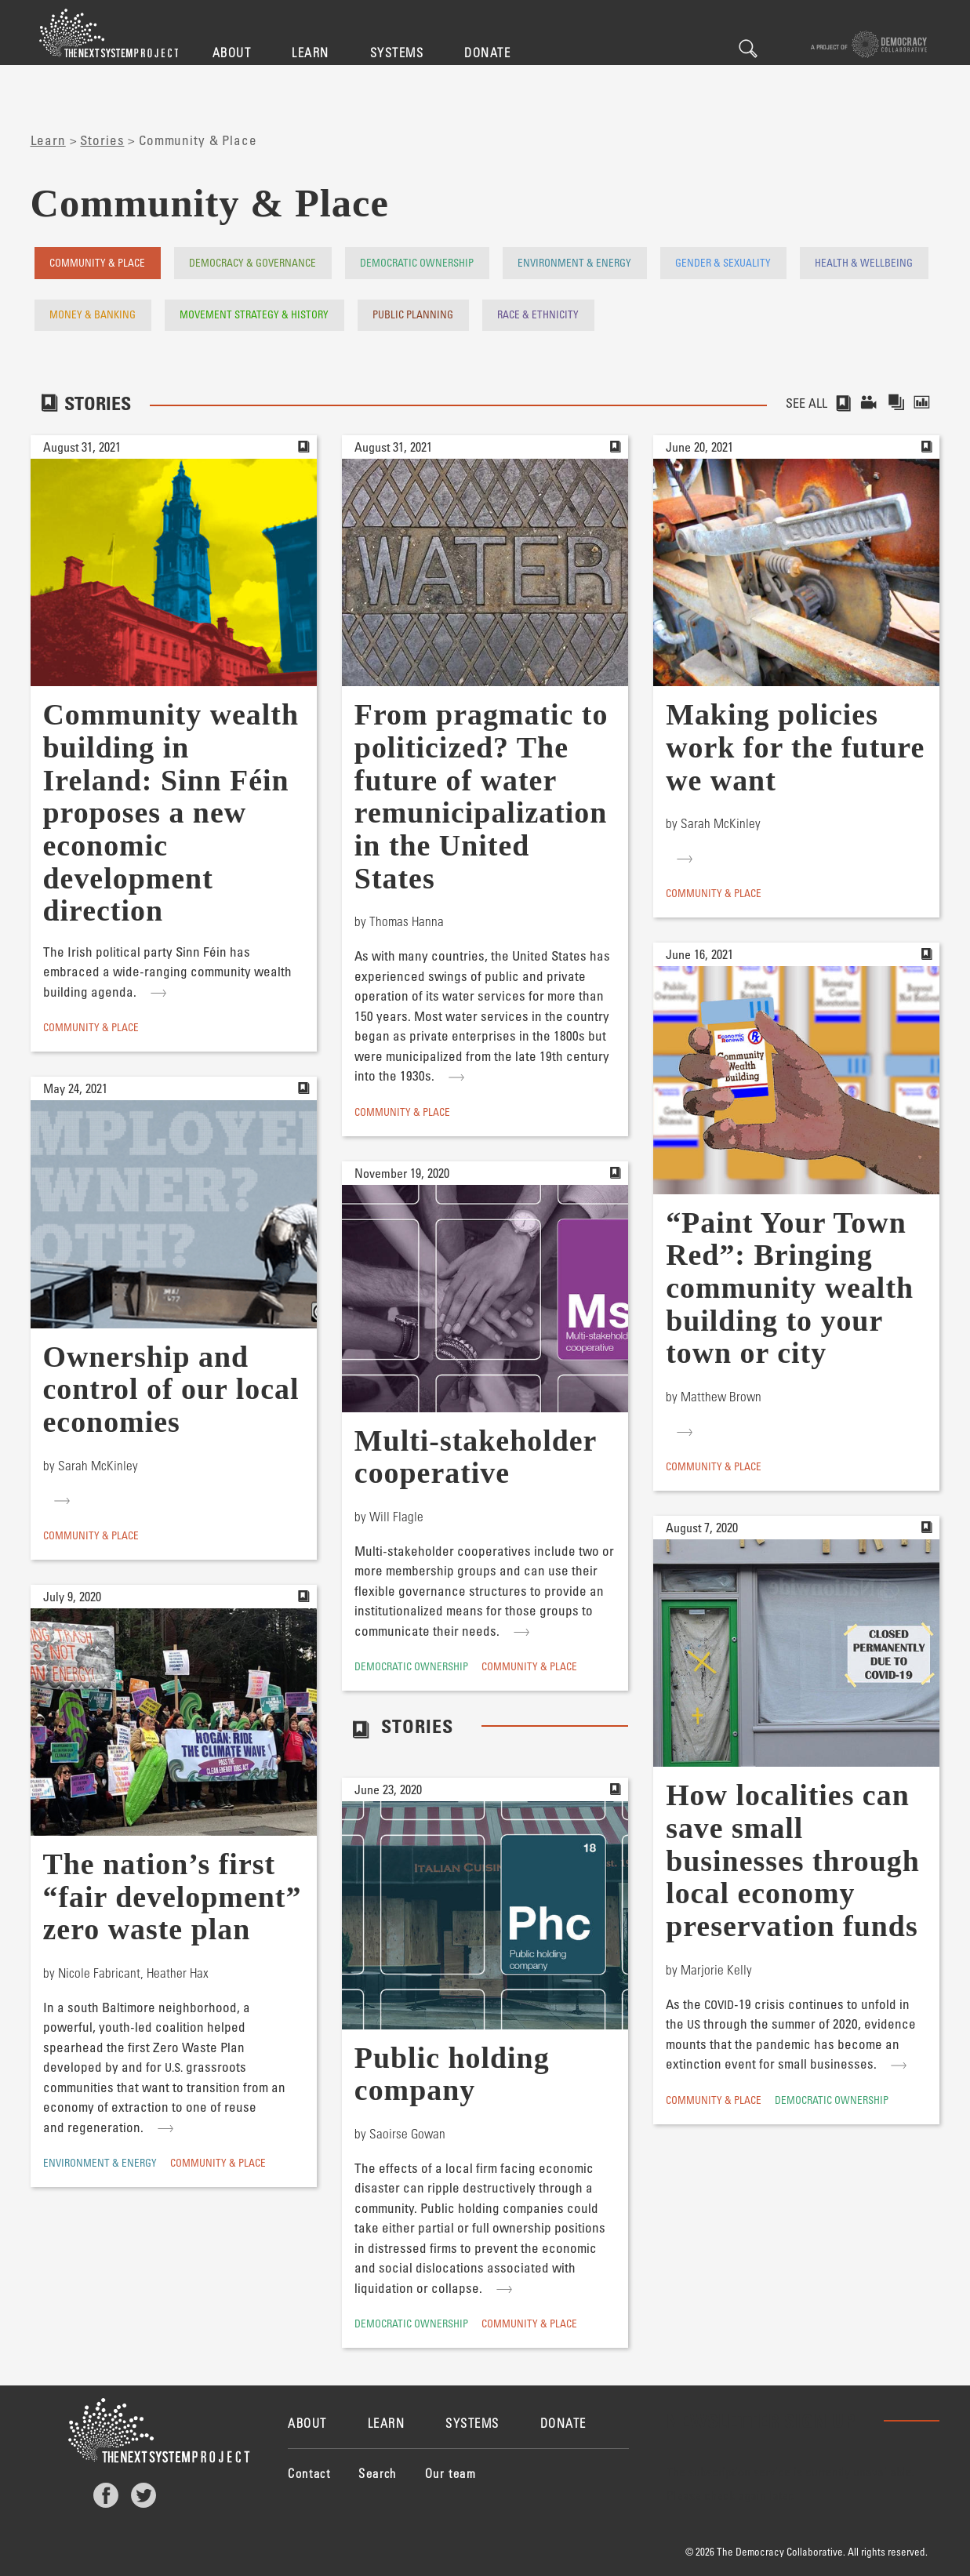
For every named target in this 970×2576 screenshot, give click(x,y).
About (232, 52)
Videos (870, 402)
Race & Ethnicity (538, 314)
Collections (897, 402)
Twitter (143, 2495)
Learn (310, 52)
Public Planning (412, 314)
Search (748, 48)
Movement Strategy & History (254, 314)
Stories (102, 140)
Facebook (105, 2495)
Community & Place (97, 262)
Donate (487, 52)
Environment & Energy (574, 262)
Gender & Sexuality (723, 262)
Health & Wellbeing (864, 262)
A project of (869, 44)
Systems (397, 52)
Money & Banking (92, 314)
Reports (926, 402)
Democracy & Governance (252, 262)
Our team (451, 2472)
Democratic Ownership (417, 262)
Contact (309, 2472)
